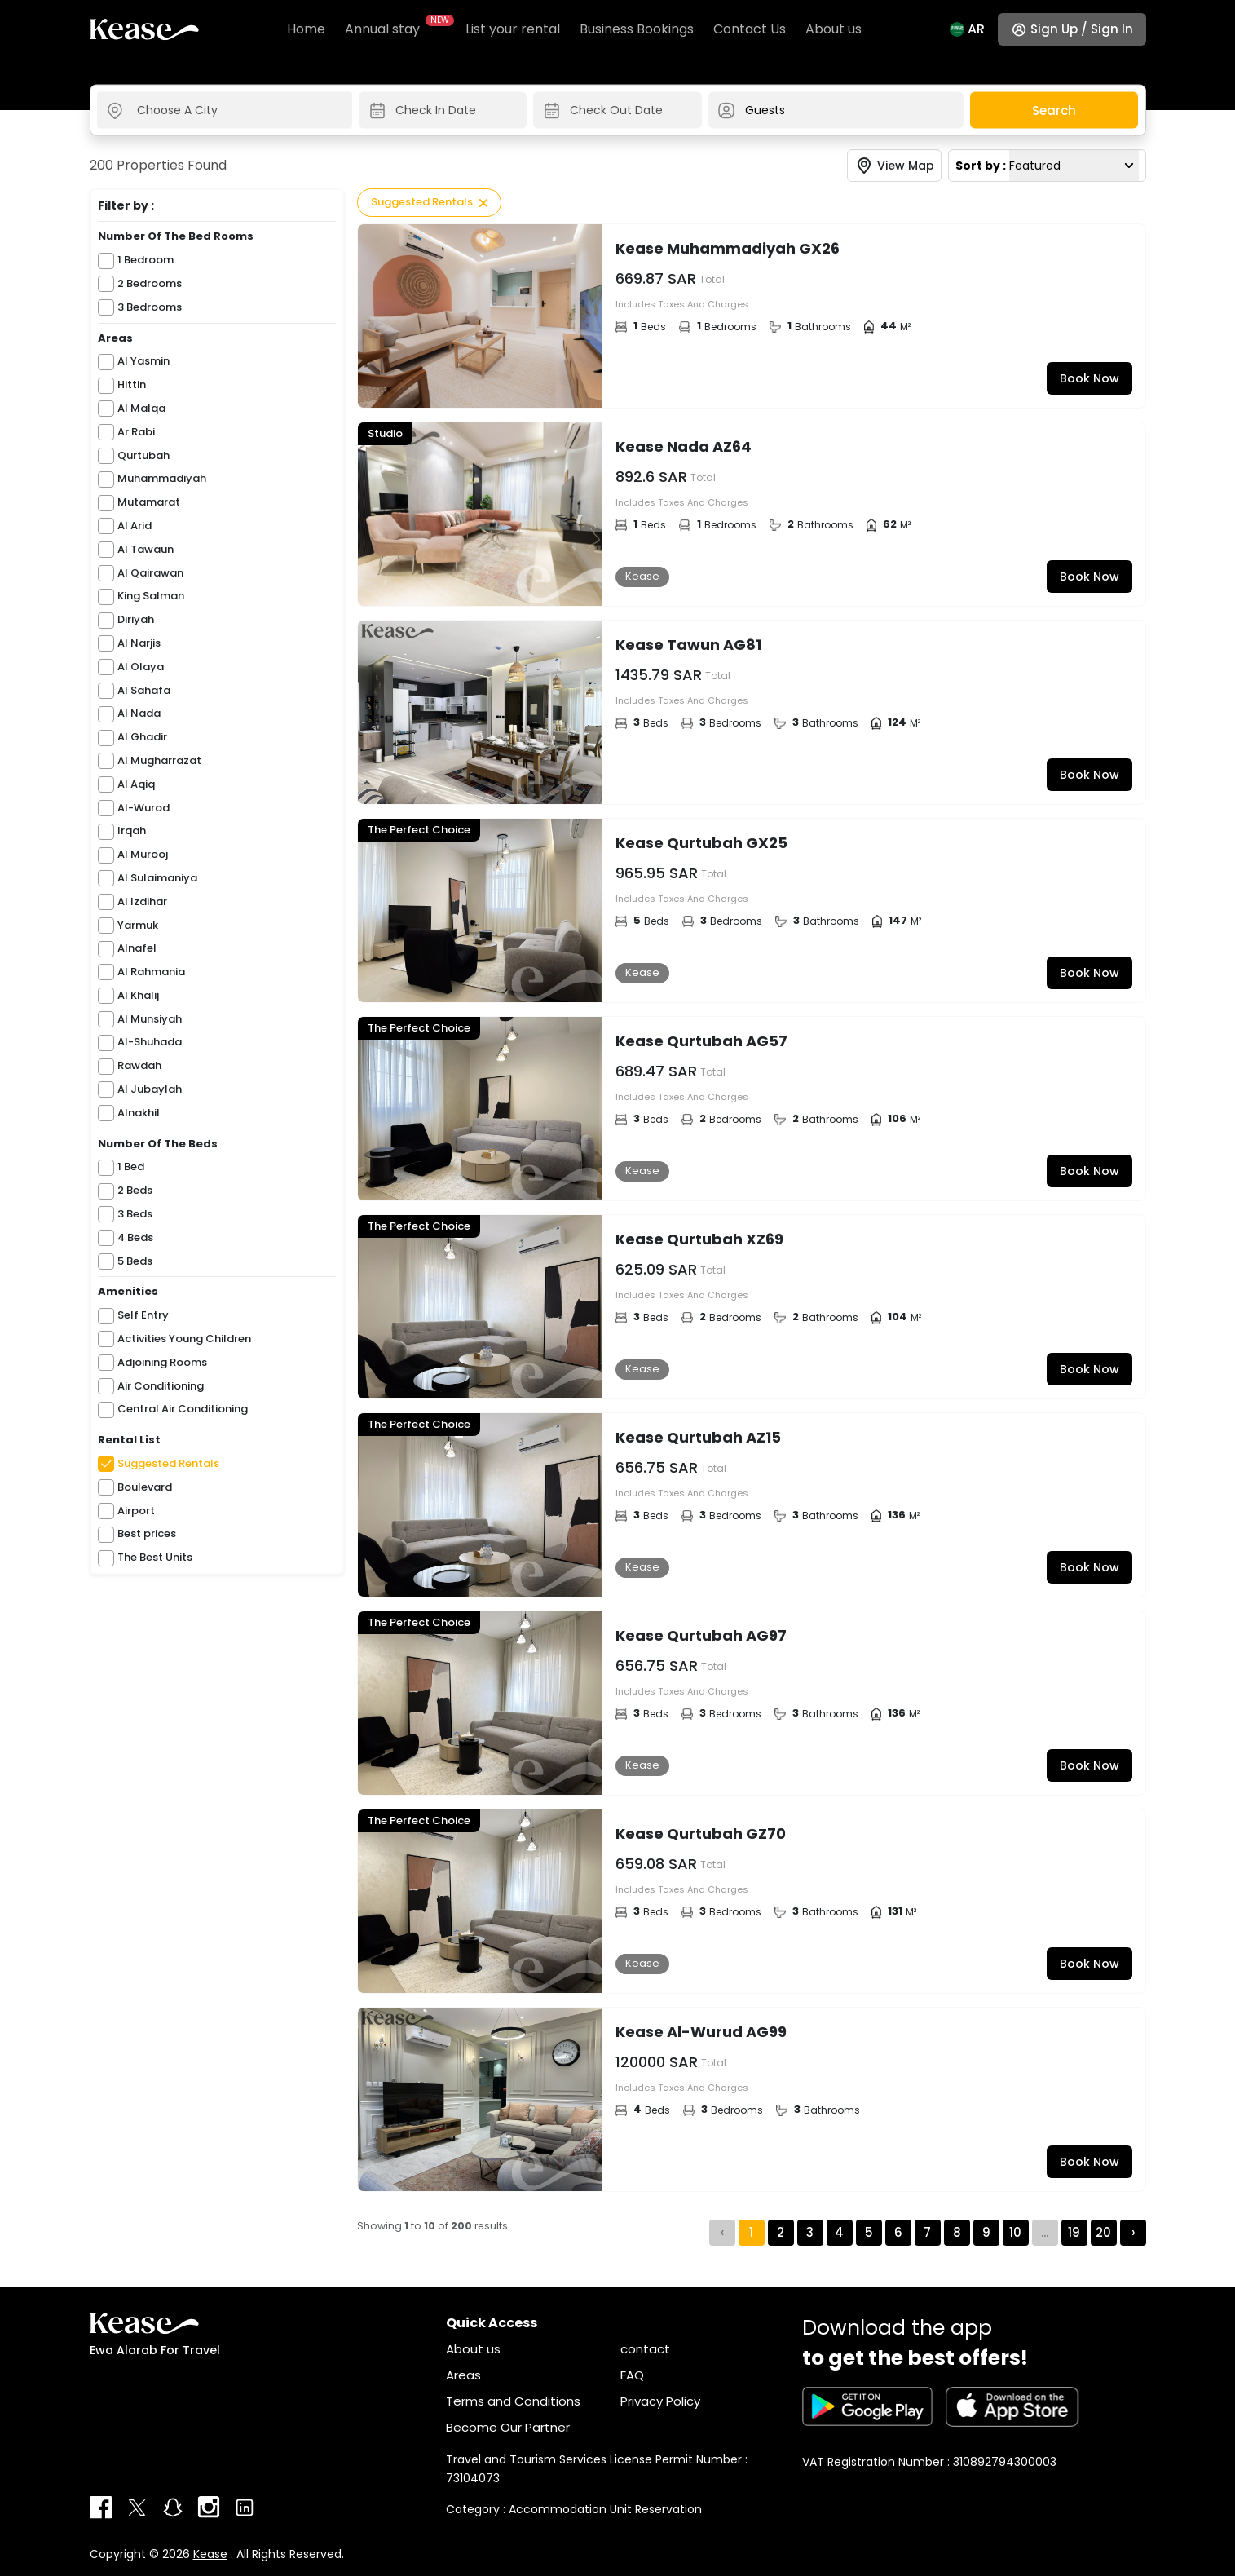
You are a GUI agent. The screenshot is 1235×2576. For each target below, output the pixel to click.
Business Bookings (637, 29)
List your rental (512, 29)
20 (1103, 2232)
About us (833, 29)
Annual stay (395, 28)
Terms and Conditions (513, 2401)
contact (645, 2348)
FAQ (632, 2375)
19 (1074, 2232)
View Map (905, 165)
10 (1015, 2232)
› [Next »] (1133, 2232)
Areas (463, 2375)
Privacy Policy (660, 2401)
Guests (765, 110)
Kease (210, 2554)
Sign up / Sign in (1081, 29)
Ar (976, 29)
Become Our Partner (508, 2427)
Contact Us (749, 29)
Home (306, 29)
